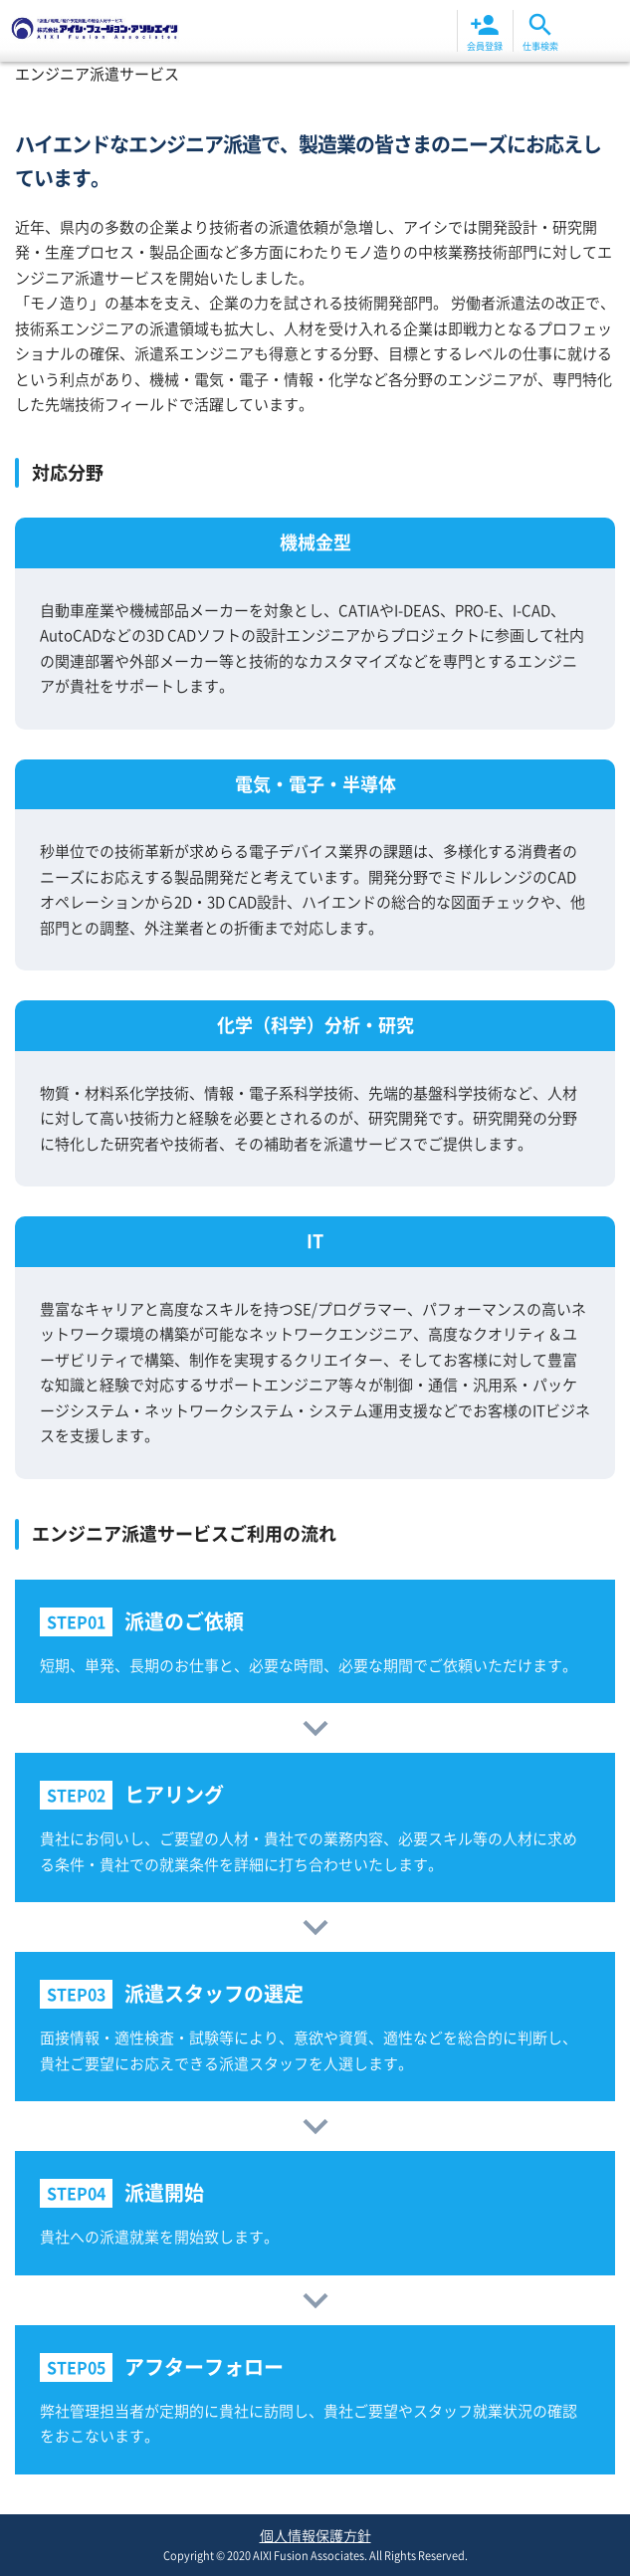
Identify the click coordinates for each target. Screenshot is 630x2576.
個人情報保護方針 (315, 2535)
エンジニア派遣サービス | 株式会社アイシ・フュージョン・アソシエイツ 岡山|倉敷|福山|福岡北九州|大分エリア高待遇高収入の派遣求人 (94, 31)
